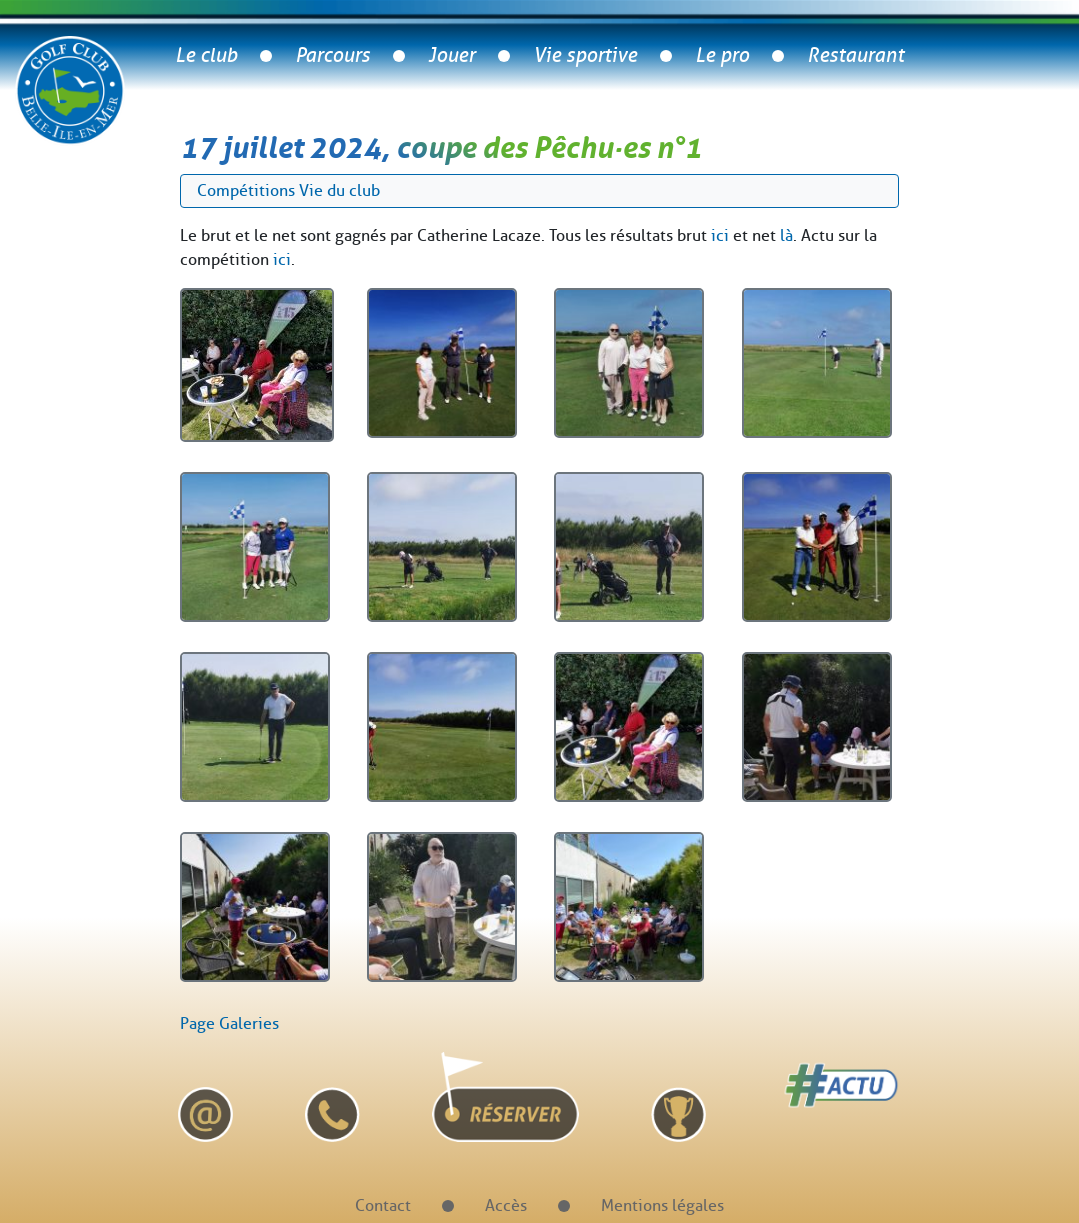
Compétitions (246, 190)
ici (720, 235)
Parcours (332, 55)
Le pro (722, 55)
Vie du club (339, 190)
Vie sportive (585, 55)
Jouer (451, 55)
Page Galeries (229, 1023)
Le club (206, 55)
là (786, 235)
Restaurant (855, 55)
